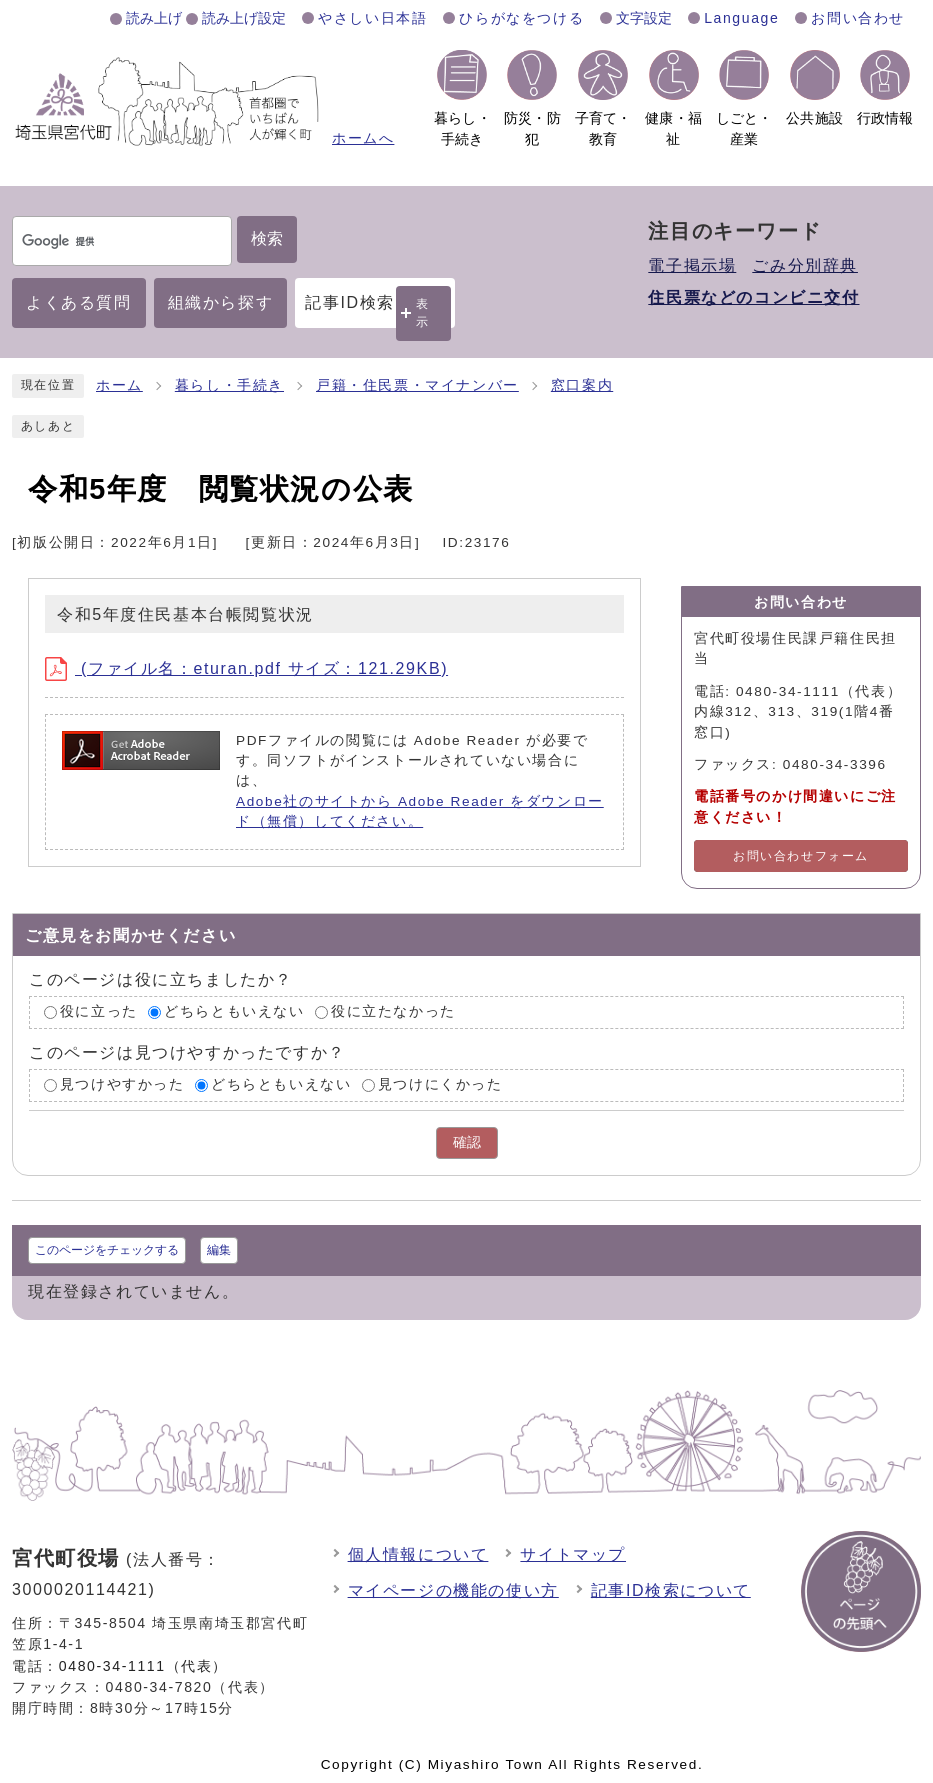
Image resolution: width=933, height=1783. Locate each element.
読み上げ (154, 18)
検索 (267, 238)
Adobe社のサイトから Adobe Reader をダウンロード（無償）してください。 (420, 811)
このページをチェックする (107, 1250)
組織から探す (221, 302)
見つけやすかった (122, 1084)
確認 (467, 1142)
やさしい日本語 (372, 18)
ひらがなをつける (521, 18)
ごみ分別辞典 (805, 265)
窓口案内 (582, 385)
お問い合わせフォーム (801, 856)
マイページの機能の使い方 (453, 1590)
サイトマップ (573, 1554)
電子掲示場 (692, 265)
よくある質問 (79, 302)
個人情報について (418, 1554)
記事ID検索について (671, 1590)
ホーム (119, 385)
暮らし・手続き (229, 385)
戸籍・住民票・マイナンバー (417, 385)
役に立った (99, 1012)
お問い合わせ (858, 18)
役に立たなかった (393, 1012)
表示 (423, 312)
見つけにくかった (440, 1084)
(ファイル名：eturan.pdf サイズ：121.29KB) (246, 668)
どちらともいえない (234, 1012)
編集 (219, 1250)
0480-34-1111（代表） (143, 1666)
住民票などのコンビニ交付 (753, 297)
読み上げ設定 (244, 18)
